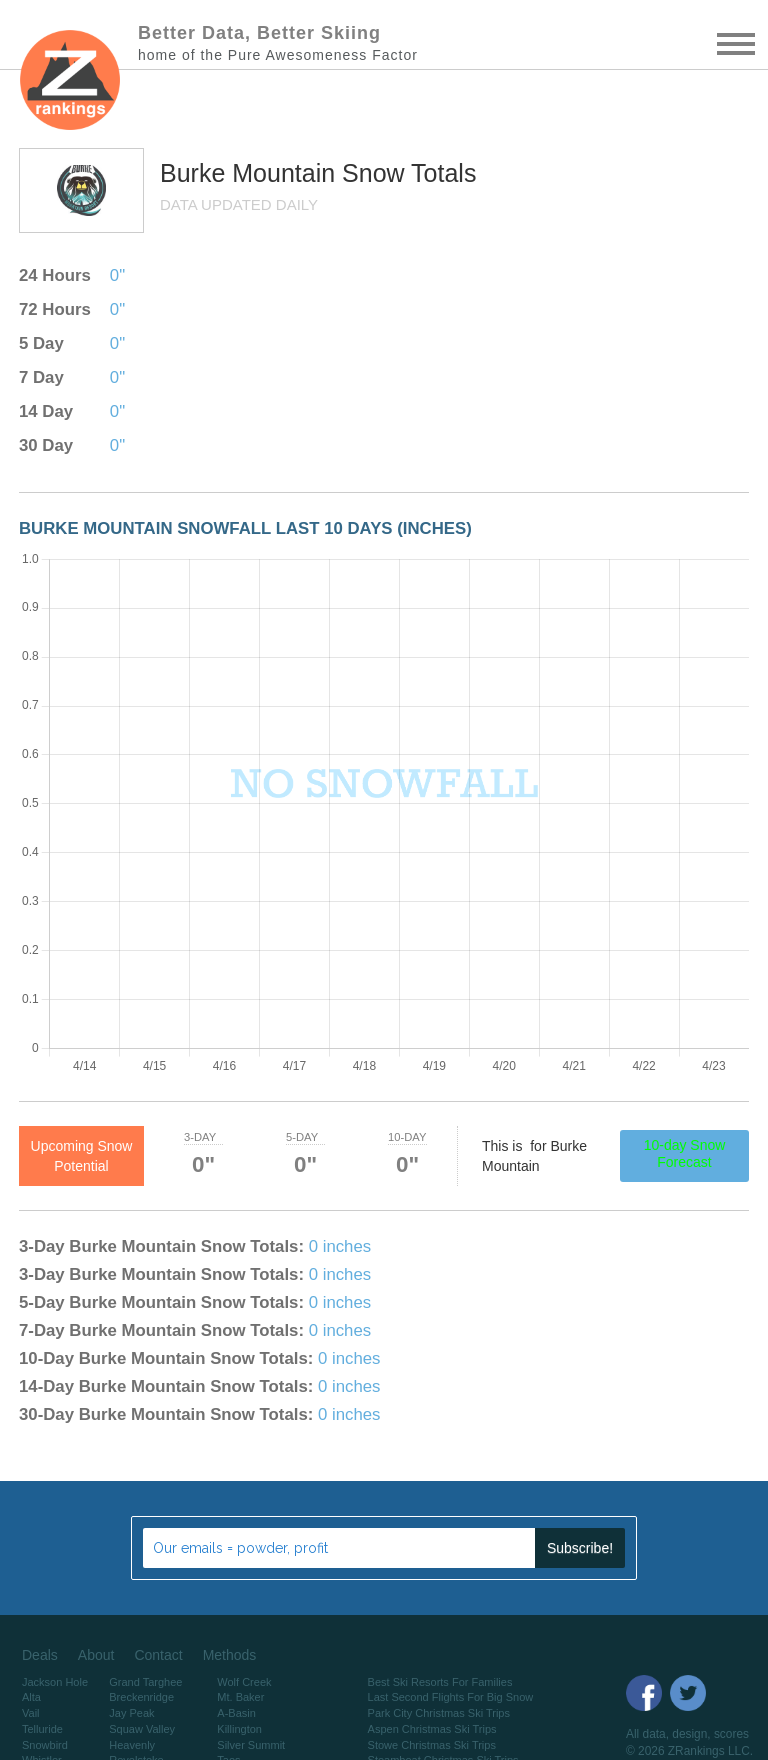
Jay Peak (131, 1713)
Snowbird (45, 1745)
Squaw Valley (142, 1729)
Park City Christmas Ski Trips (439, 1713)
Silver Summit (251, 1745)
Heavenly (132, 1745)
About (96, 1655)
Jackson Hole (55, 1682)
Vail (31, 1713)
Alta (31, 1697)
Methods (230, 1655)
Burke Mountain (251, 173)
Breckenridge (141, 1697)
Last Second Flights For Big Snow (451, 1697)
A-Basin (236, 1713)
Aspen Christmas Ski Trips (432, 1729)
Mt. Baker (240, 1697)
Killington (239, 1729)
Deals (40, 1655)
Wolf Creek (244, 1682)
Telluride (42, 1729)
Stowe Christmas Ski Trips (432, 1745)
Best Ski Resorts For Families (440, 1682)
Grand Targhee (145, 1682)
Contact (158, 1655)
